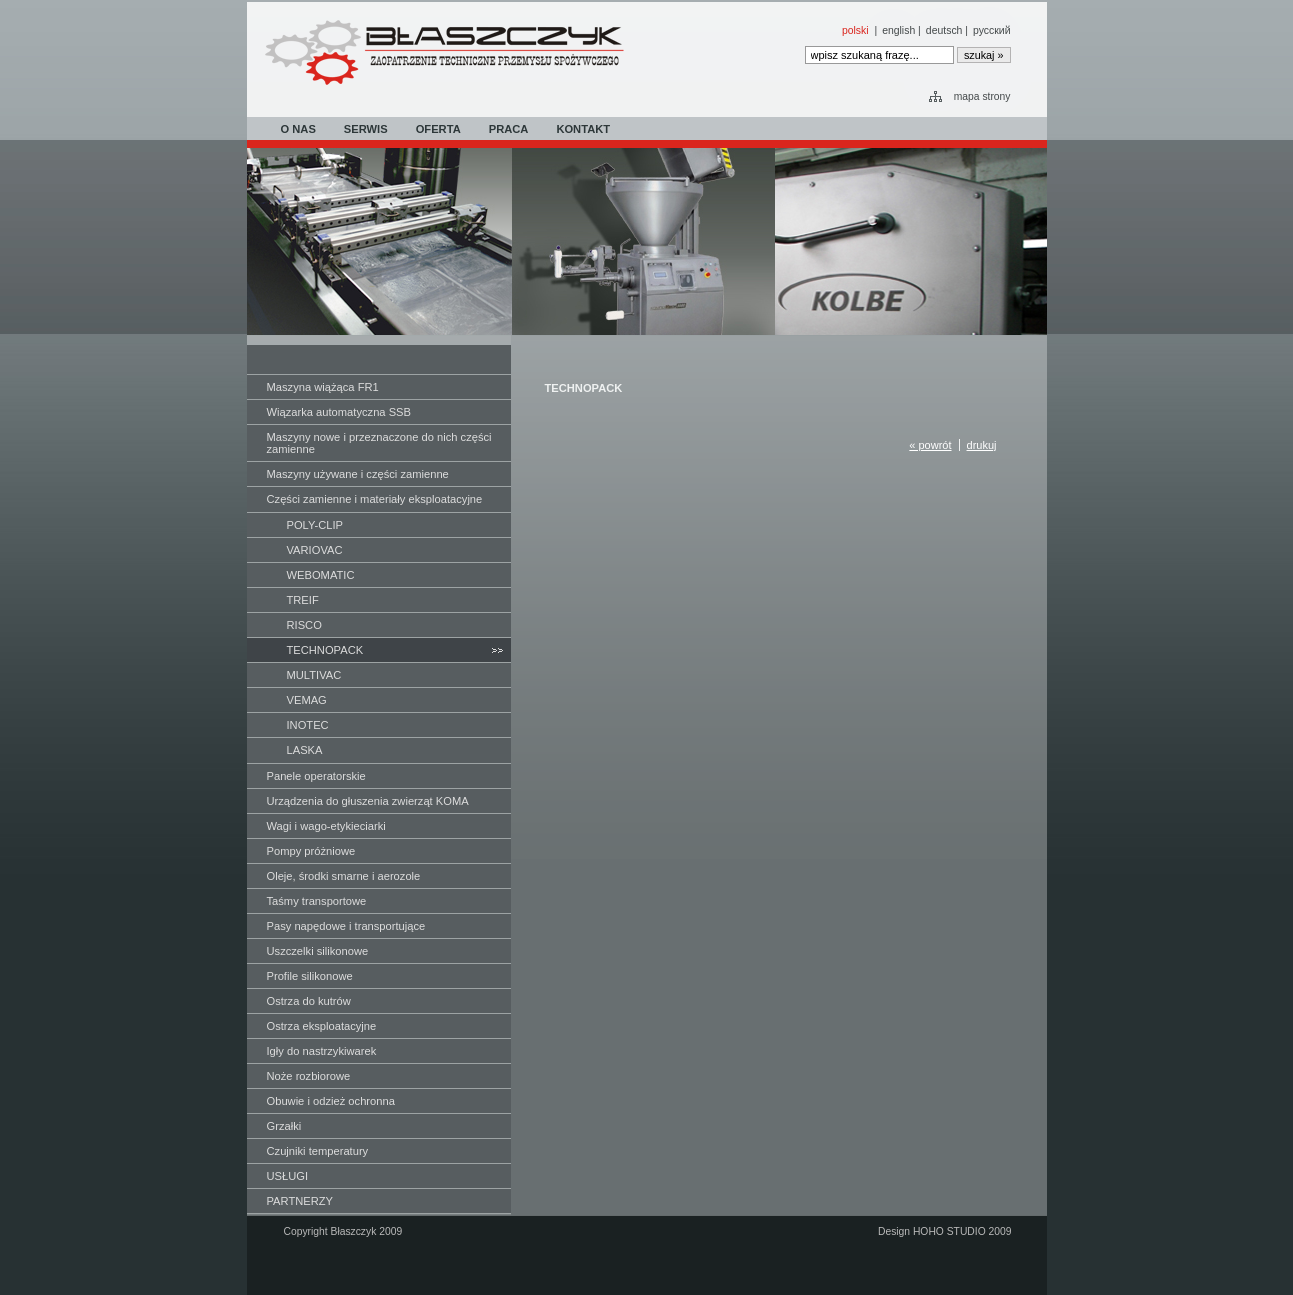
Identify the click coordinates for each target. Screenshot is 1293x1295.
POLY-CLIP (315, 525)
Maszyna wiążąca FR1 (323, 387)
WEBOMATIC (321, 575)
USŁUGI (288, 1176)
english (898, 30)
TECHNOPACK (325, 650)
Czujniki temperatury (318, 1151)
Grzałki (284, 1126)
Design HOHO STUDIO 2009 (945, 1231)
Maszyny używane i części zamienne (358, 474)
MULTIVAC (314, 675)
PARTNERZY (300, 1201)
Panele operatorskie (316, 776)
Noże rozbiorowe (309, 1076)
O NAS (298, 129)
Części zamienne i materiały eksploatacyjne (375, 499)
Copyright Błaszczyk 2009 (343, 1231)
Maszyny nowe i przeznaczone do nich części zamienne (379, 443)
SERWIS (366, 129)
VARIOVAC (315, 550)
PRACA (509, 129)
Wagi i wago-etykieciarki (326, 826)
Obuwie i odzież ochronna (331, 1101)
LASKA (305, 750)
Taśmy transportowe (317, 901)
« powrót (930, 445)
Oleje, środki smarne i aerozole (344, 876)
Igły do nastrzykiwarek (322, 1051)
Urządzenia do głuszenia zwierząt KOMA (368, 801)
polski (855, 30)
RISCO (304, 625)
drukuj (982, 445)
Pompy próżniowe (311, 851)
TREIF (303, 600)
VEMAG (307, 700)
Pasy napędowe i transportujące (346, 926)
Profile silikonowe (310, 976)
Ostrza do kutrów (309, 1001)
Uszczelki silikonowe (318, 951)
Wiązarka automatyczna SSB (339, 412)
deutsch (944, 30)
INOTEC (308, 725)
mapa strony (982, 96)
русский (991, 30)
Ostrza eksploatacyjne (322, 1026)
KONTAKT (583, 129)
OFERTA (438, 129)
